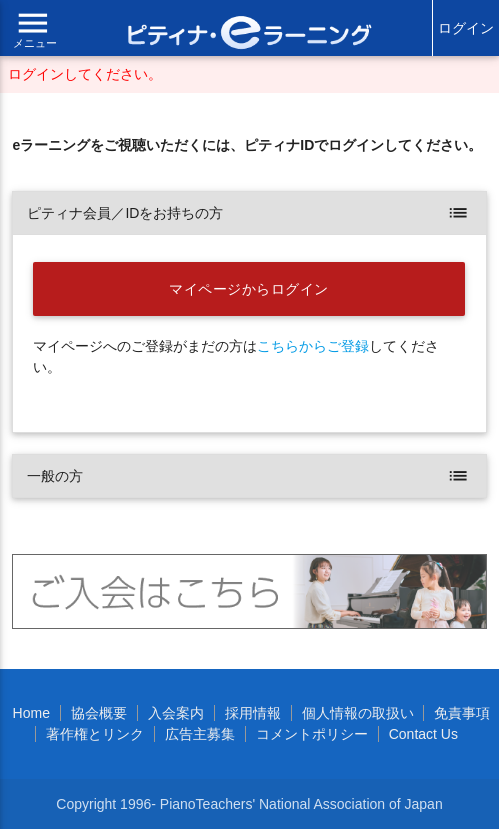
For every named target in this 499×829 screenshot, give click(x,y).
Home (31, 713)
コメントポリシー (312, 734)
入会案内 (176, 713)
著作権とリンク (95, 734)
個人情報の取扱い (358, 713)
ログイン (466, 28)
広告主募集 (200, 734)
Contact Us (423, 734)
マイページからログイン (250, 289)
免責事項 (462, 713)
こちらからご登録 (313, 346)
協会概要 (99, 713)
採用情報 (253, 713)
